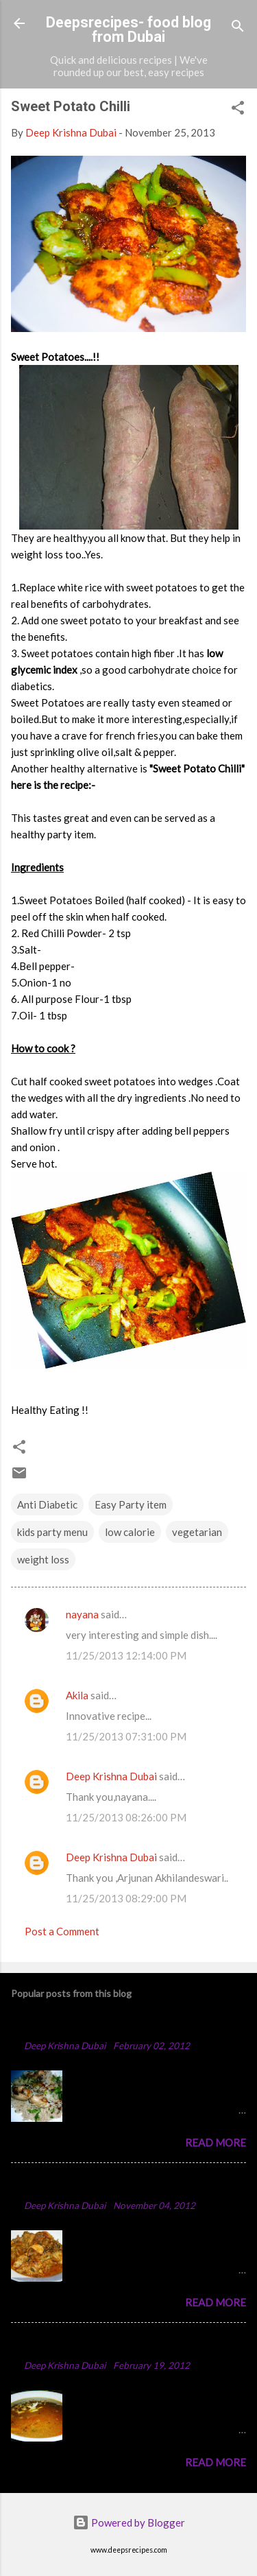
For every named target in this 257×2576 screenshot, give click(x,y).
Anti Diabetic (47, 1504)
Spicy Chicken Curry (68, 2184)
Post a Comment (62, 1931)
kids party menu (52, 1532)
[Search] (238, 28)
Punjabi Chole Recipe (70, 2344)
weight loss (43, 1559)
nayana (82, 1614)
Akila (77, 1695)
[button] (238, 109)
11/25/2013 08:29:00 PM (126, 1898)
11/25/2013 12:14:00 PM (126, 1655)
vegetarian (197, 1532)
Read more (215, 2142)
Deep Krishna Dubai (111, 1776)
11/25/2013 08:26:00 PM (126, 1817)
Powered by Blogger (129, 2522)
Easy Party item (131, 1504)
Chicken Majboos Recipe (80, 2025)
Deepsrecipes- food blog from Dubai (128, 29)
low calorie (130, 1532)
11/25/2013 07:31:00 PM (126, 1736)
